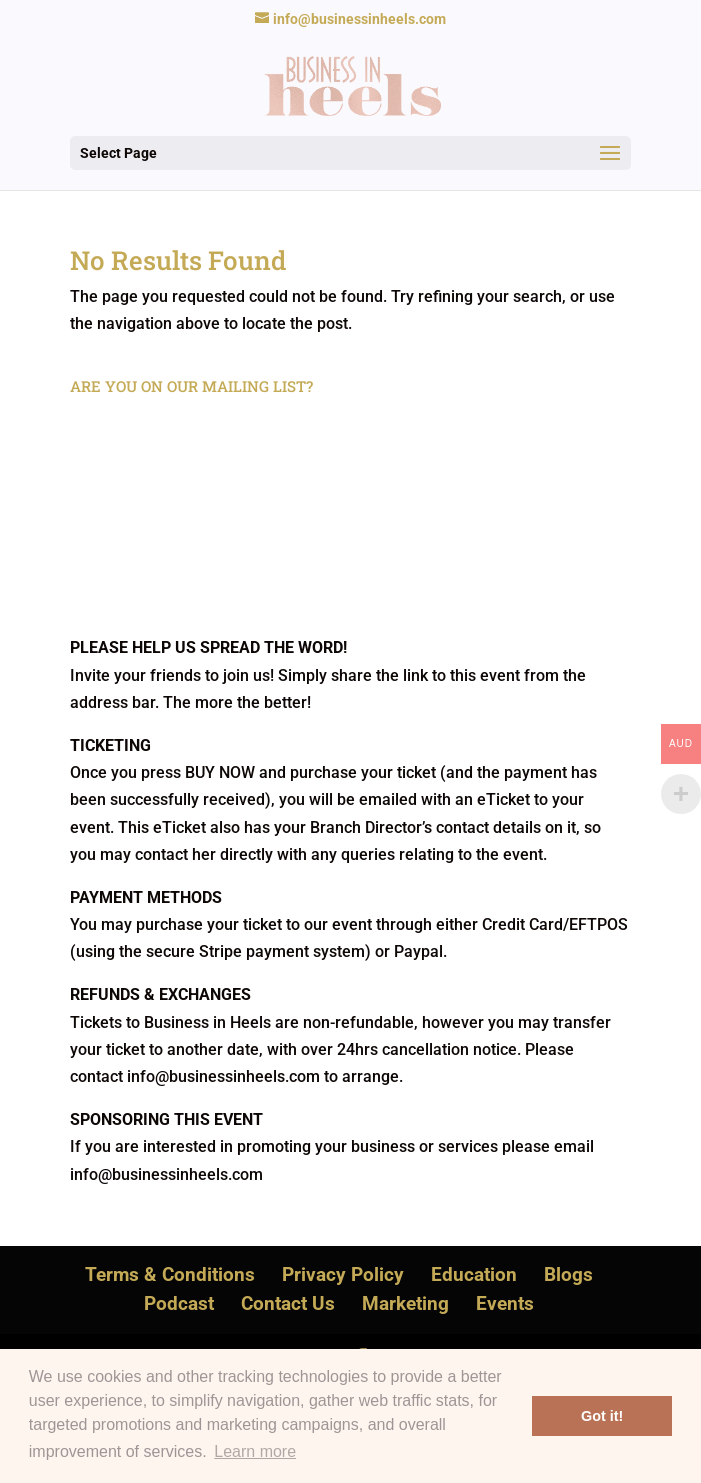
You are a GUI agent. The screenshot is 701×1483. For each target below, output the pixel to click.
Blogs (568, 1274)
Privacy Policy (343, 1274)
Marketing (405, 1303)
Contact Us (288, 1303)
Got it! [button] (602, 1416)
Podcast (179, 1303)
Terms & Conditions (170, 1274)
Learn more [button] (255, 1451)
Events (505, 1303)
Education (474, 1274)
